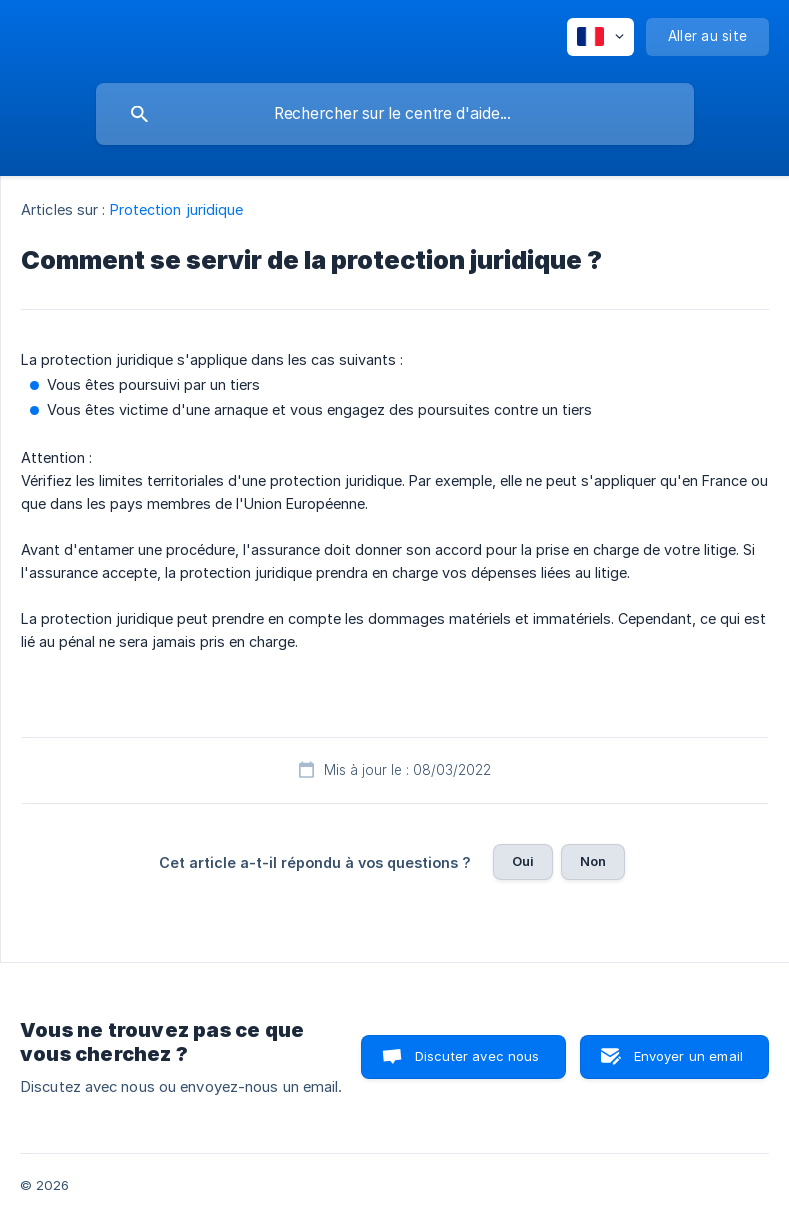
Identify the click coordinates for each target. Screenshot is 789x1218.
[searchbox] (395, 114)
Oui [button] (523, 861)
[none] (600, 37)
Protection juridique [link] (177, 209)
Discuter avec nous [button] (477, 1056)
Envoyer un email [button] (688, 1056)
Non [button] (593, 861)
